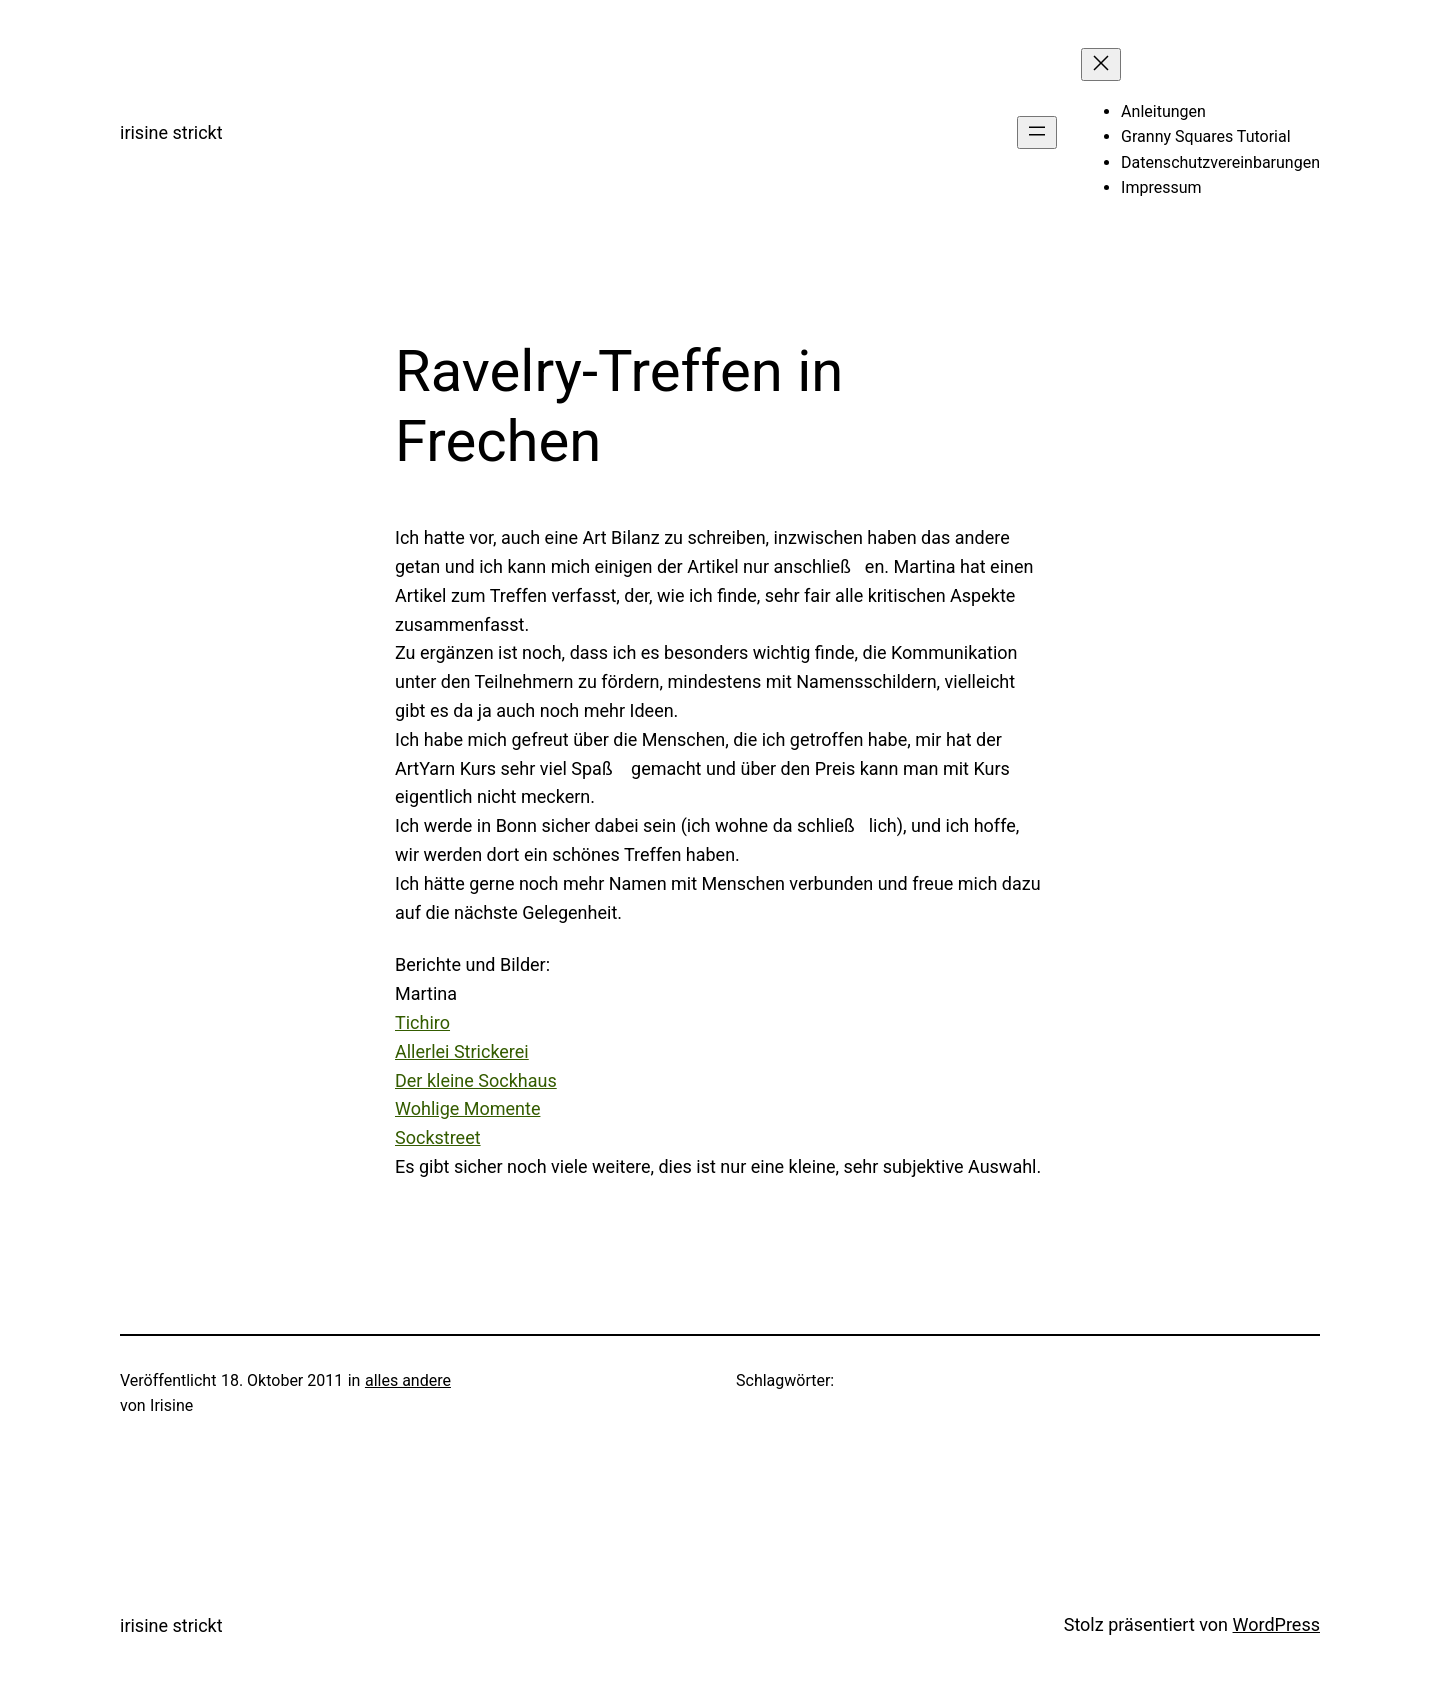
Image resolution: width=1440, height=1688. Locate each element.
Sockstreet (438, 1137)
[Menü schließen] (1101, 64)
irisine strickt (171, 132)
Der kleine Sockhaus (476, 1080)
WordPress (1276, 1624)
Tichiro (422, 1022)
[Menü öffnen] (1037, 132)
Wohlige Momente (467, 1108)
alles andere (408, 1380)
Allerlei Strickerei (462, 1051)
